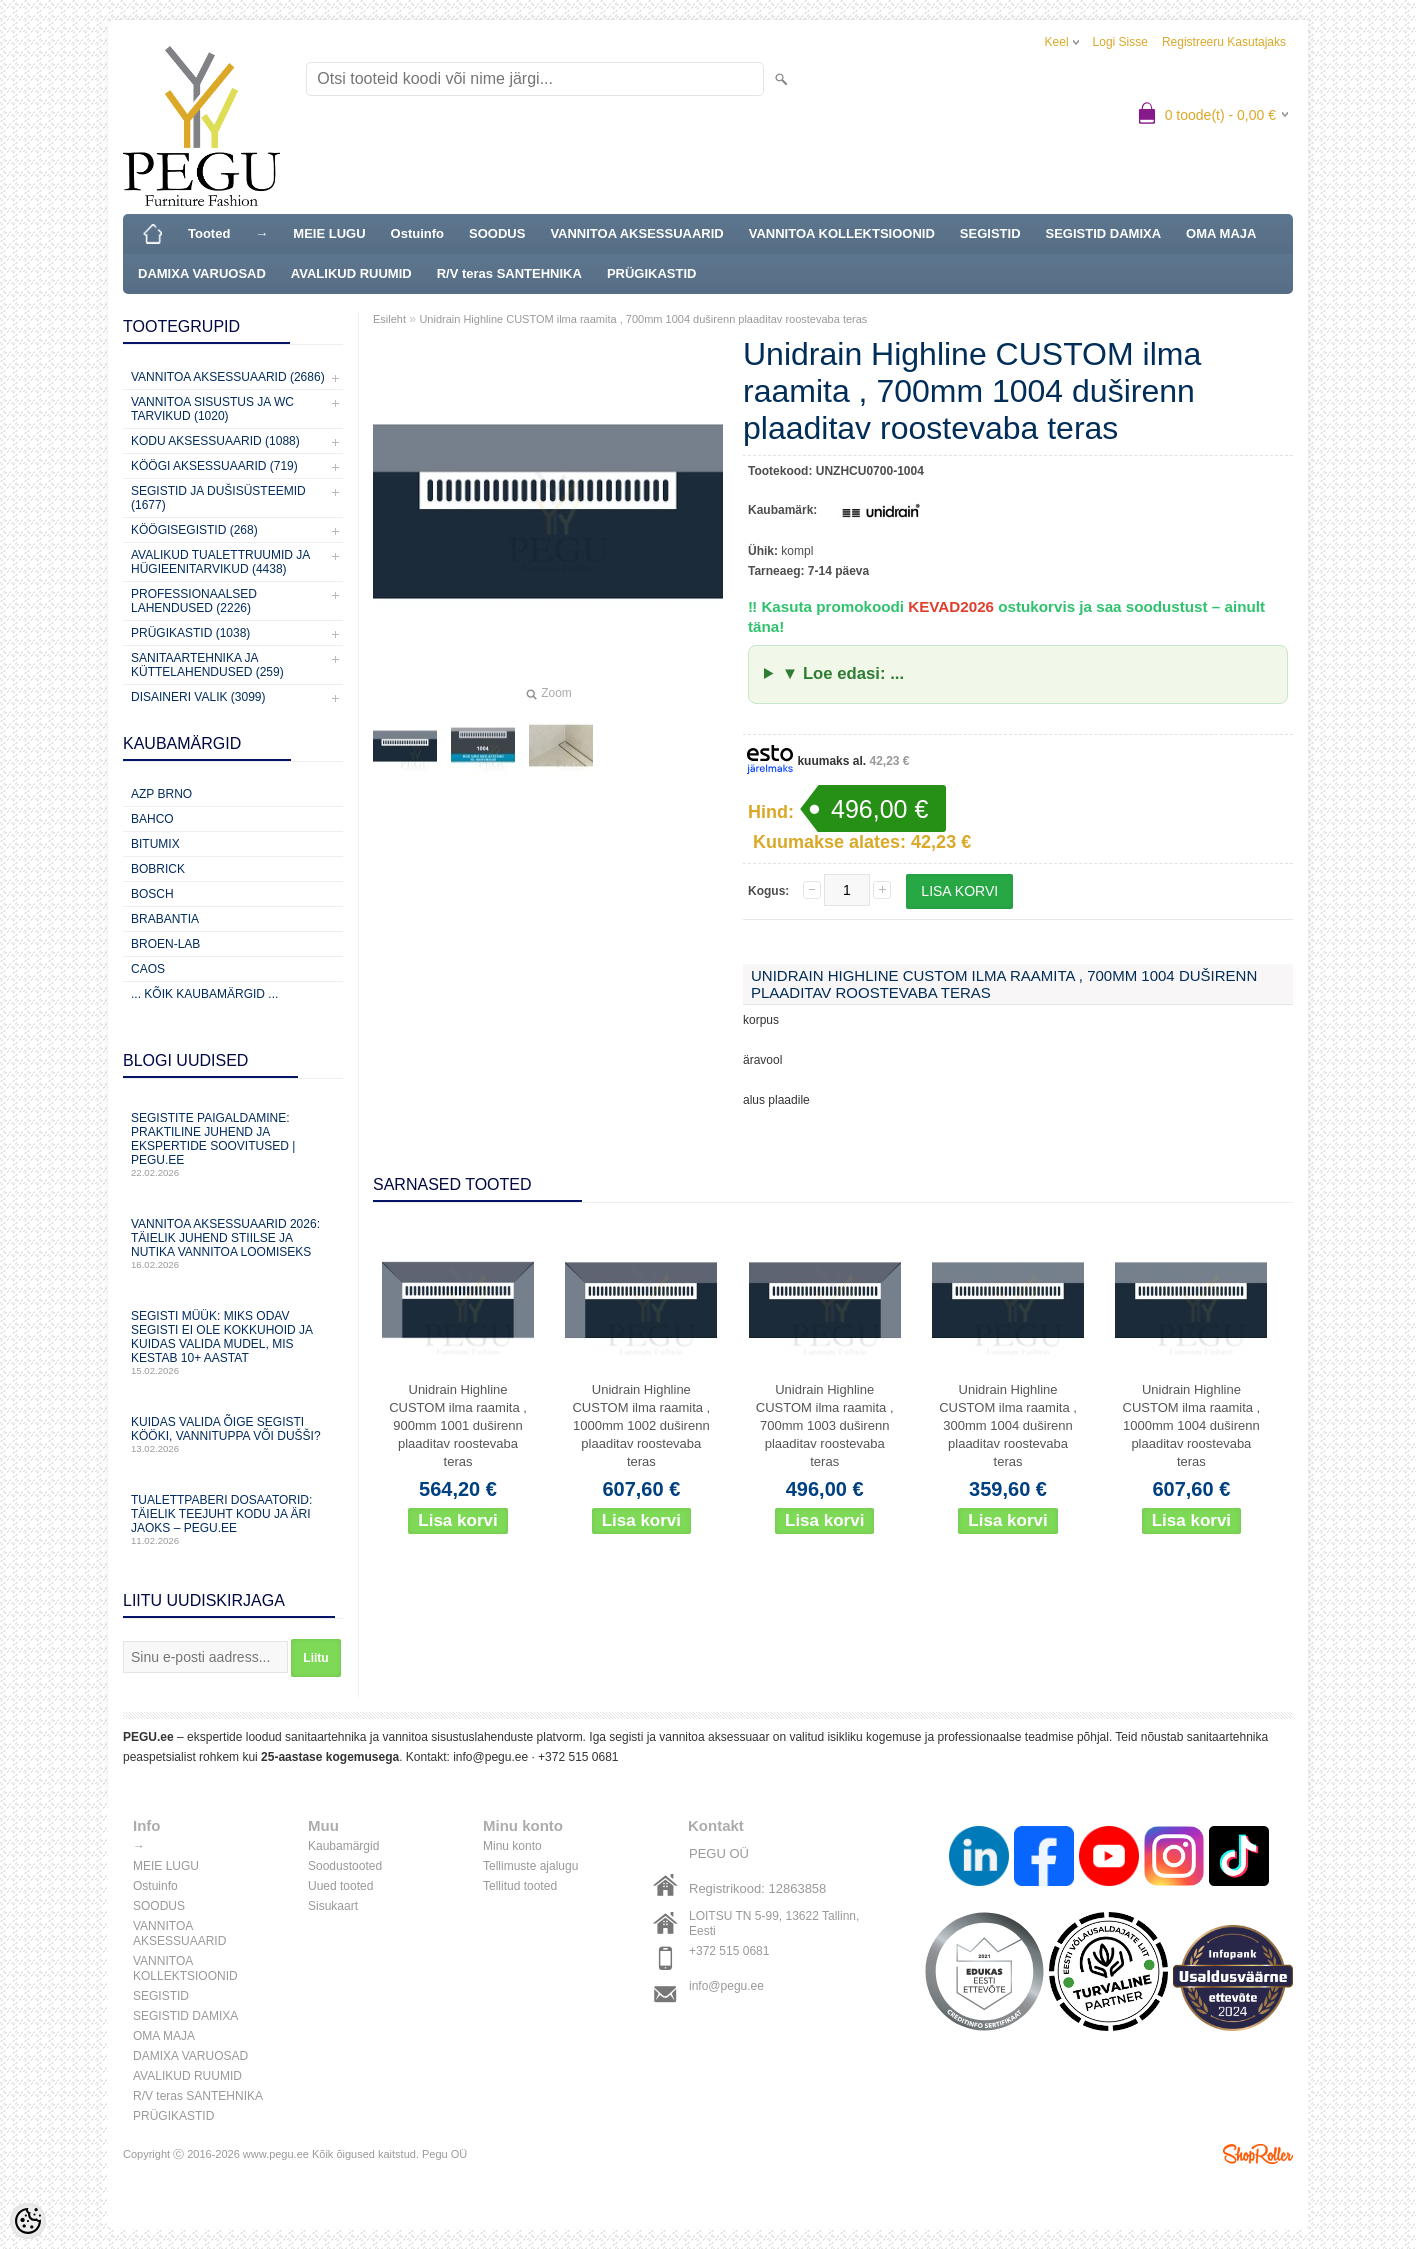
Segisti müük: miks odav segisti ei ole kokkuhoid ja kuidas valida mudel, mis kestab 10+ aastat (233, 1342)
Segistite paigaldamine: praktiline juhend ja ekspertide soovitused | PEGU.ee (233, 1144)
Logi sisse (1120, 42)
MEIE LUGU (329, 233)
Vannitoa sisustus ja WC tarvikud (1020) (212, 409)
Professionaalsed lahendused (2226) (194, 601)
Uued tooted (340, 1886)
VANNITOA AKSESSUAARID (636, 233)
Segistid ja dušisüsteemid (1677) (218, 498)
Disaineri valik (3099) (198, 697)
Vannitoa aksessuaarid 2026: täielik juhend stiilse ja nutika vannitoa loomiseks (233, 1243)
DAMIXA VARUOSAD (202, 273)
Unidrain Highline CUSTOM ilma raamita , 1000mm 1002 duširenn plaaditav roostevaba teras (641, 1425)
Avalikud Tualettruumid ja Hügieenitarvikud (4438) (220, 562)
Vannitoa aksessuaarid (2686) (228, 377)
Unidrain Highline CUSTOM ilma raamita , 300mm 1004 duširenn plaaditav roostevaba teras (1008, 1425)
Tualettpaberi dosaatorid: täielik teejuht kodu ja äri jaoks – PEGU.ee (233, 1519)
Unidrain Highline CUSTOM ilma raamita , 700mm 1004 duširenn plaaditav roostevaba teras (643, 319)
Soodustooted (345, 1866)
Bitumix (155, 844)
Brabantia (165, 919)
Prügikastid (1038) (190, 633)
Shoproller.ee (1258, 2154)
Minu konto (512, 1846)
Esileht (389, 319)
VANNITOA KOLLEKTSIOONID (842, 233)
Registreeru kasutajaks (1224, 42)
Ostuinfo (417, 233)
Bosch (152, 894)
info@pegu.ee (490, 1757)
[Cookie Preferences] (28, 2221)
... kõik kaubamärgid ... (204, 994)
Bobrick (158, 869)
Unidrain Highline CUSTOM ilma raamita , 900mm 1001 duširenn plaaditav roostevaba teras (458, 1425)
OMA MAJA (1221, 233)
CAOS (148, 969)
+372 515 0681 (578, 1757)
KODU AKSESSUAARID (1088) (215, 441)
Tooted (209, 233)
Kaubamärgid (343, 1846)
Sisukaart (333, 1906)
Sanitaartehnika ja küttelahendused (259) (207, 665)
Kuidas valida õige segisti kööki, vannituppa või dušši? (233, 1434)
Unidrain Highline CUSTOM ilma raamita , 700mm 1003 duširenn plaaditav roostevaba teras (825, 1425)
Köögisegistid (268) (194, 530)
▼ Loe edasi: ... (843, 673)
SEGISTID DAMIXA (1104, 233)
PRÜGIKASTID (652, 273)
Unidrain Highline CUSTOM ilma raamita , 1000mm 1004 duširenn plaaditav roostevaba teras (1192, 1425)
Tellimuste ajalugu (530, 1866)
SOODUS (497, 233)
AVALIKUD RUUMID (351, 273)
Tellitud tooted (520, 1886)
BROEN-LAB (165, 944)
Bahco (152, 819)
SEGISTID (990, 233)
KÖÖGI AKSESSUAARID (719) (214, 466)
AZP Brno (161, 794)
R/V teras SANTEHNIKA (509, 273)
